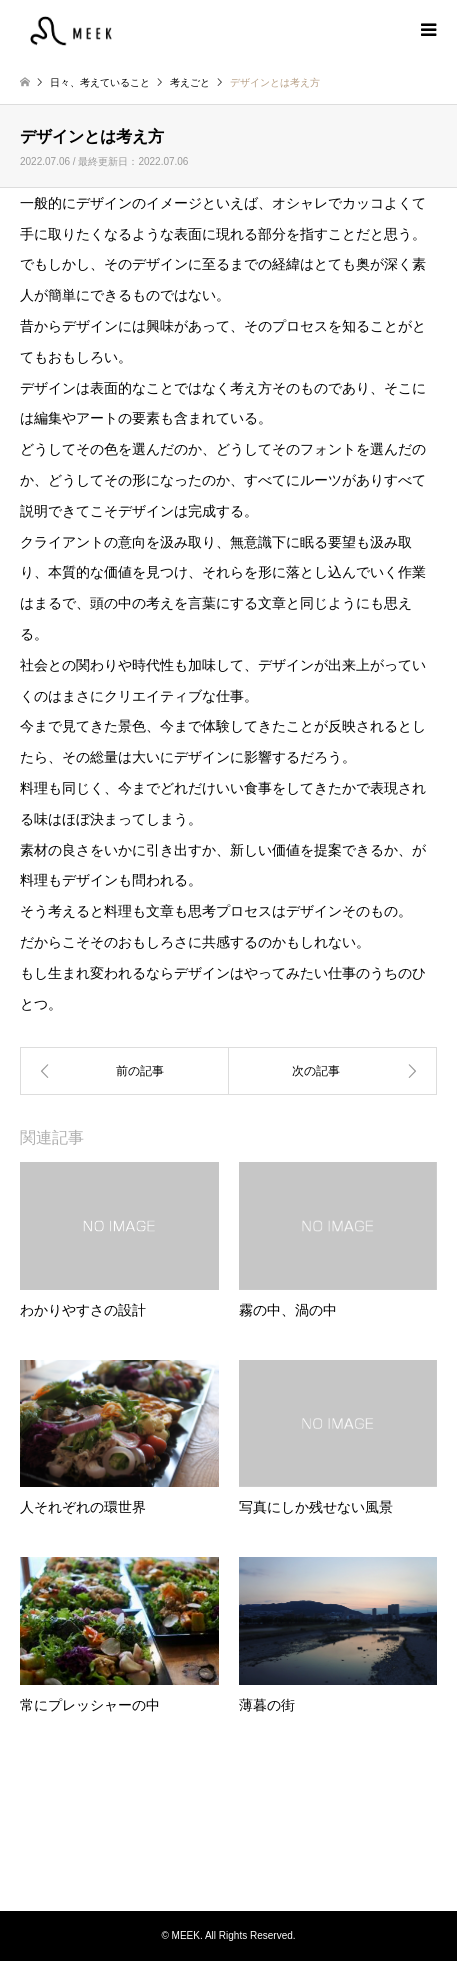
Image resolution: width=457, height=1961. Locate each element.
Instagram (229, 1870)
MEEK (229, 1835)
